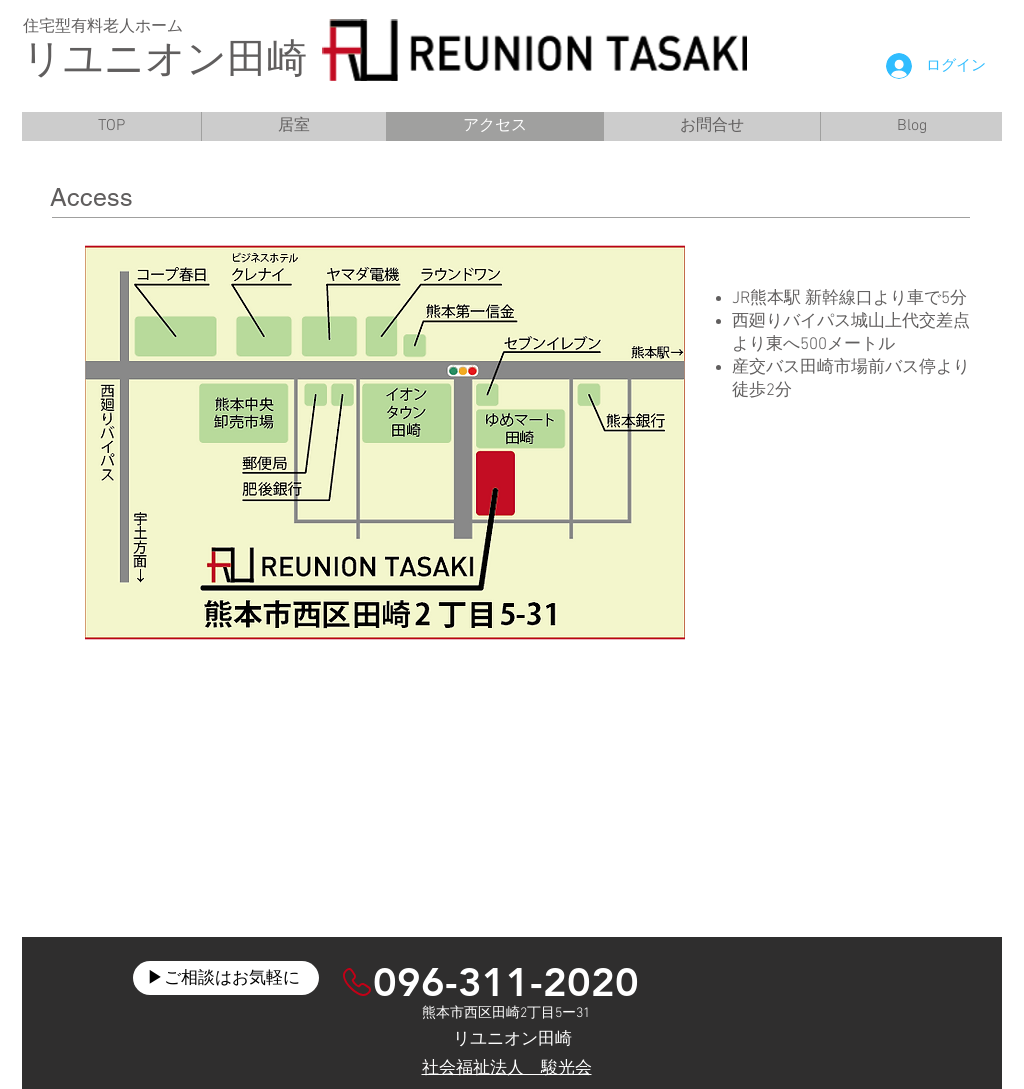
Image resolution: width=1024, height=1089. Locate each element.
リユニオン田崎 (164, 62)
